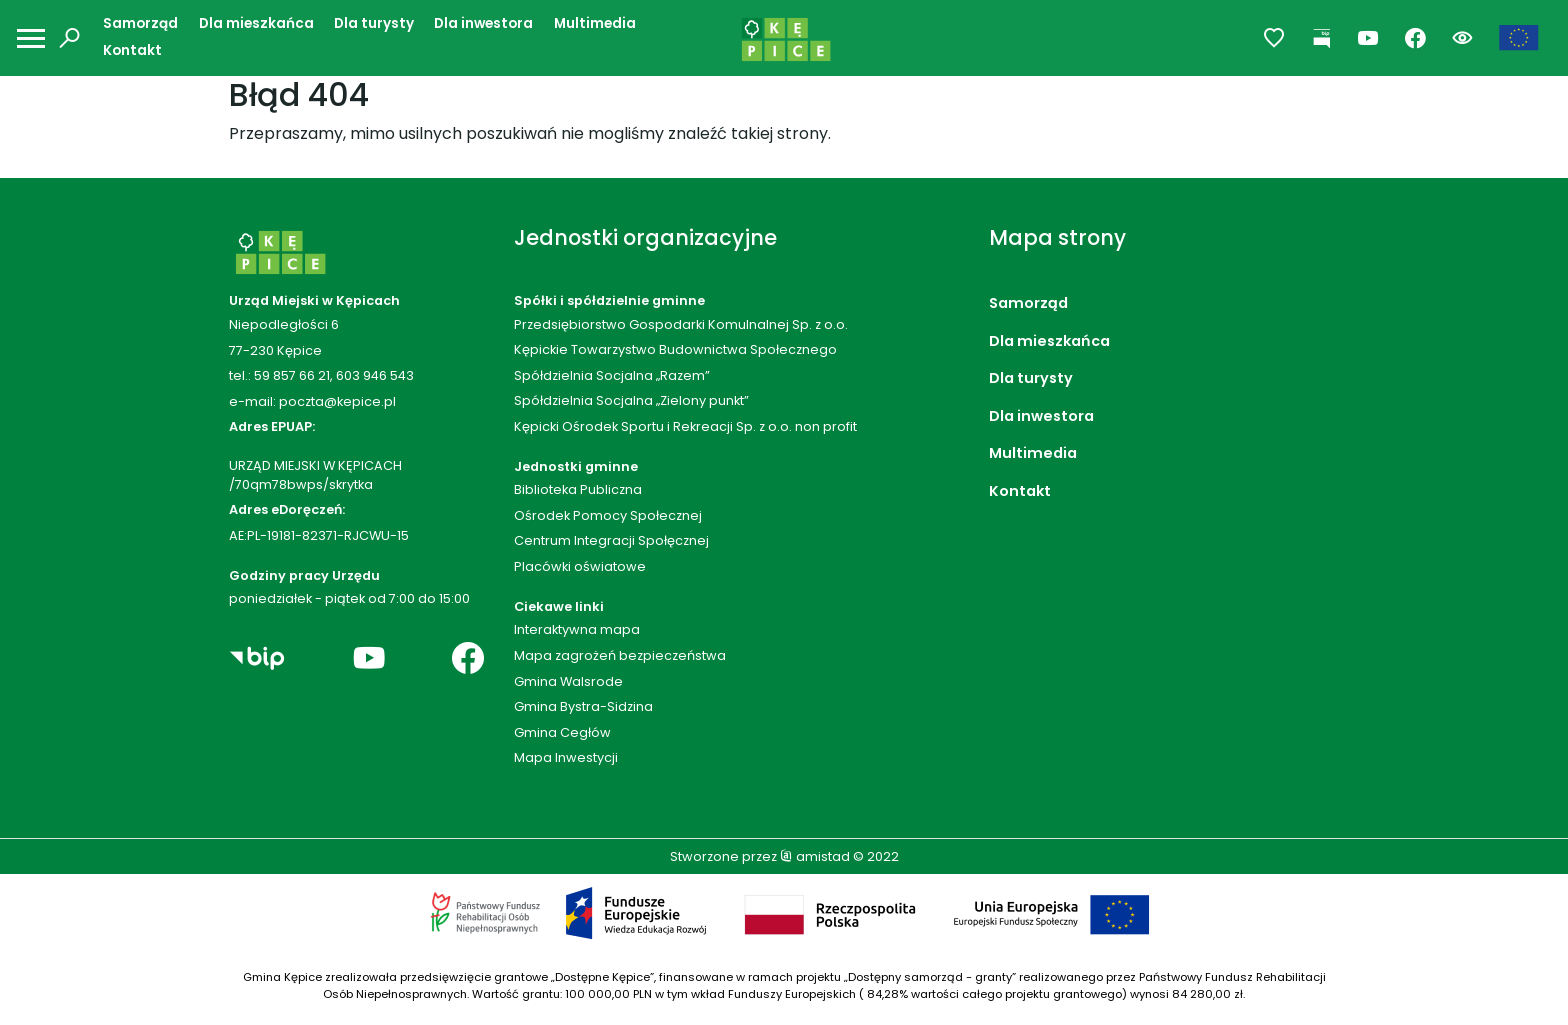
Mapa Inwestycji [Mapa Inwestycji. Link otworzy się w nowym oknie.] (566, 757)
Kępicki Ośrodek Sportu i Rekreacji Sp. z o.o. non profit (685, 426)
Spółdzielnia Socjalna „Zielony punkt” (631, 400)
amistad (815, 856)
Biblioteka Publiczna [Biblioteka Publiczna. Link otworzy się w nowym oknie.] (578, 489)
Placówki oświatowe (580, 566)
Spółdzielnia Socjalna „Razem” (612, 375)
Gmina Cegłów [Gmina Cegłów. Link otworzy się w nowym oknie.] (562, 732)
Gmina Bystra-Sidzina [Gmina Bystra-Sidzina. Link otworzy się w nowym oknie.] (583, 706)
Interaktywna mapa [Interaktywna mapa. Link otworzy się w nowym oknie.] (577, 629)
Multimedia (595, 23)
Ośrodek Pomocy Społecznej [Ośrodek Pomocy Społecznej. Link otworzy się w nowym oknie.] (608, 515)
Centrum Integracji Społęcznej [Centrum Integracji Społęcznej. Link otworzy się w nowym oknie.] (611, 540)
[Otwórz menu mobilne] (31, 38)
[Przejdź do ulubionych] (1274, 38)
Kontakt (132, 50)
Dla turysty (374, 23)
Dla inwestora (483, 23)
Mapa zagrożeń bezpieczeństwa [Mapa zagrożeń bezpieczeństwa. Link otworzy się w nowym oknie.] (620, 655)
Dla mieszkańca (256, 23)
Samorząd (140, 23)
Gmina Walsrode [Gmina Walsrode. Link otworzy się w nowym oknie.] (568, 681)
